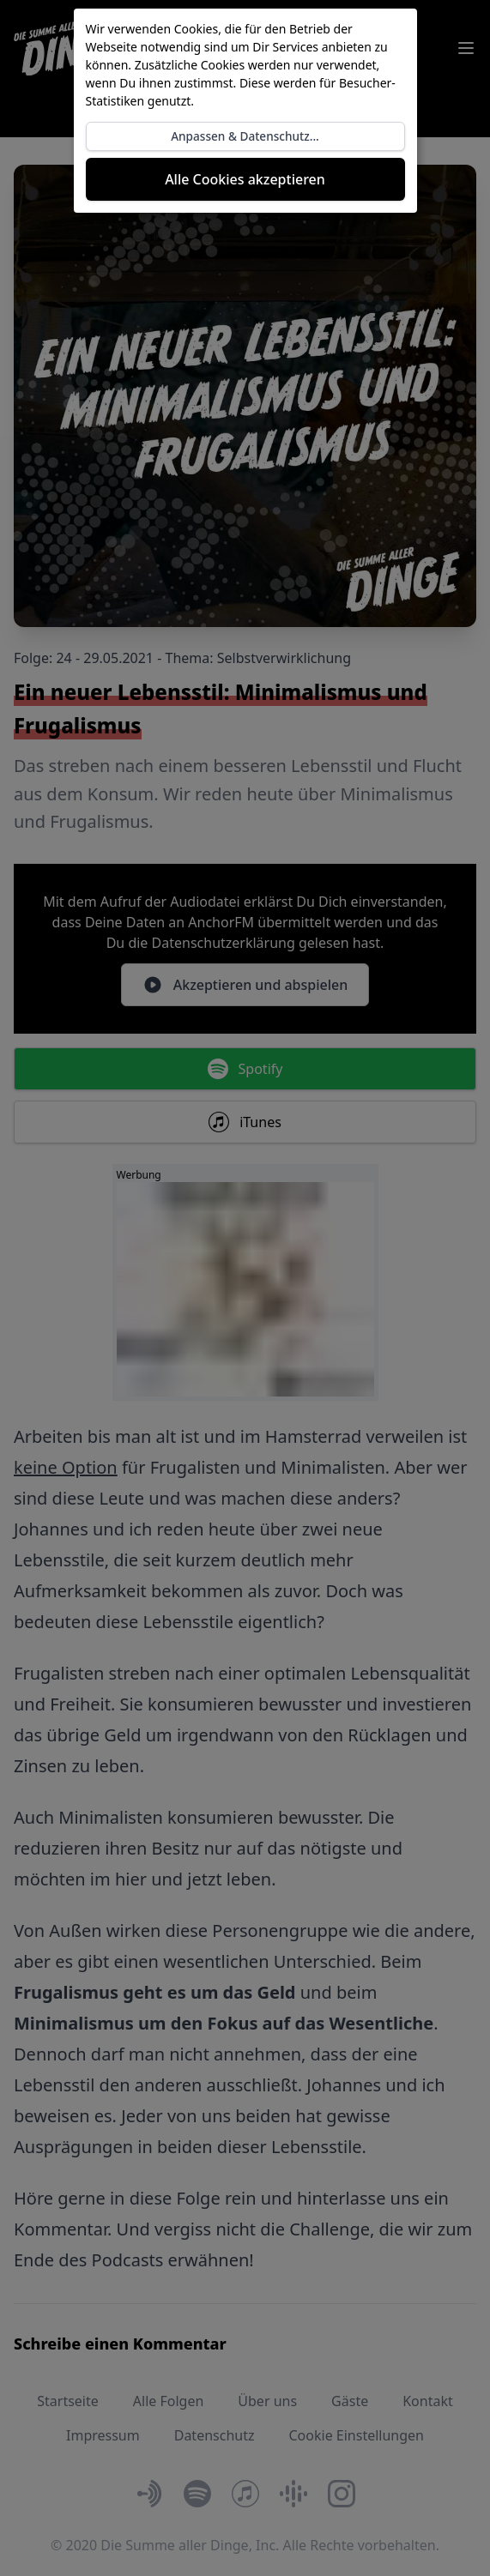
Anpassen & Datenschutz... (245, 136)
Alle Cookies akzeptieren (245, 179)
